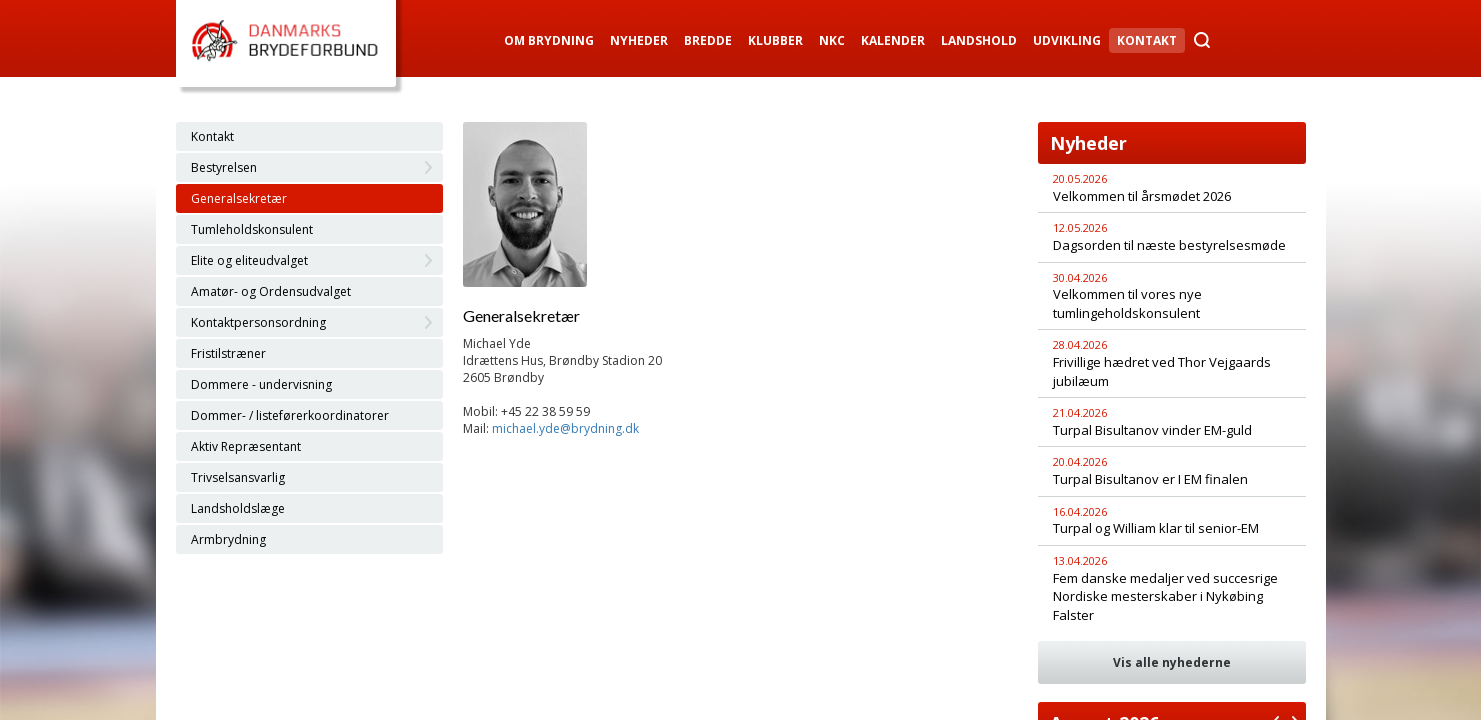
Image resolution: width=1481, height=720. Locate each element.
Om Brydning (549, 40)
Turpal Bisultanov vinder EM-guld (1152, 430)
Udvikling (1067, 40)
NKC (832, 40)
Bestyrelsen (224, 167)
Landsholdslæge (238, 508)
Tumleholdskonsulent (252, 229)
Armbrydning (228, 539)
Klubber (775, 40)
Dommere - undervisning (261, 384)
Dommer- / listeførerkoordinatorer (290, 415)
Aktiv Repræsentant (246, 446)
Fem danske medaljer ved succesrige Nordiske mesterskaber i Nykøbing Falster (1165, 596)
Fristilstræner (228, 353)
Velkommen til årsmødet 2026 (1142, 196)
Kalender (893, 40)
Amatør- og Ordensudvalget (271, 291)
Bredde (708, 40)
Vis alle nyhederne (1172, 662)
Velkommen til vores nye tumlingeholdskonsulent (1127, 303)
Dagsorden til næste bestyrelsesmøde (1169, 245)
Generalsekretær (239, 198)
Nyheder (639, 40)
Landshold (979, 40)
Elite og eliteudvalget (249, 260)
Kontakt (1147, 40)
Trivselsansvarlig (238, 477)
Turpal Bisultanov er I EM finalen (1150, 479)
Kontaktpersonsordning (258, 322)
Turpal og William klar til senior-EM (1156, 528)
